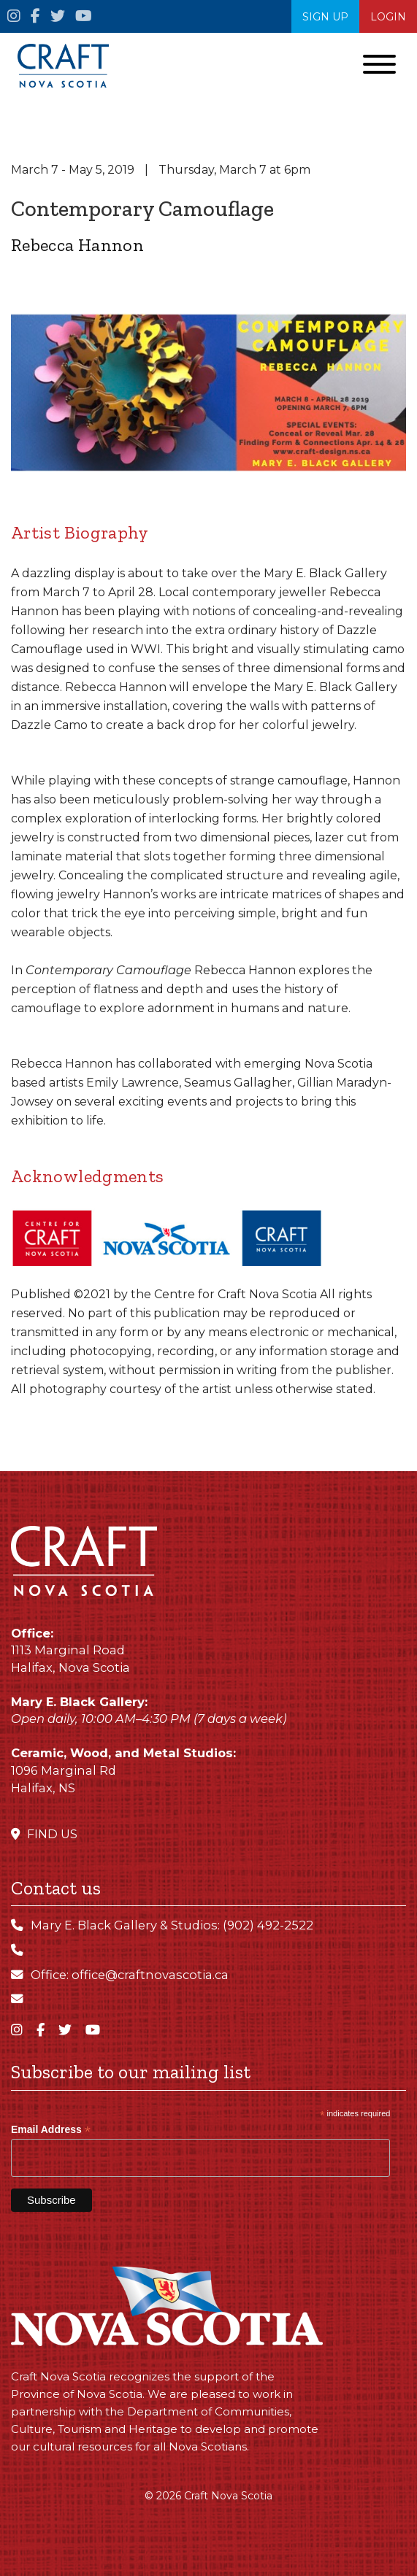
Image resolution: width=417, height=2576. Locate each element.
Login (388, 16)
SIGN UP (325, 16)
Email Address (51, 2130)
